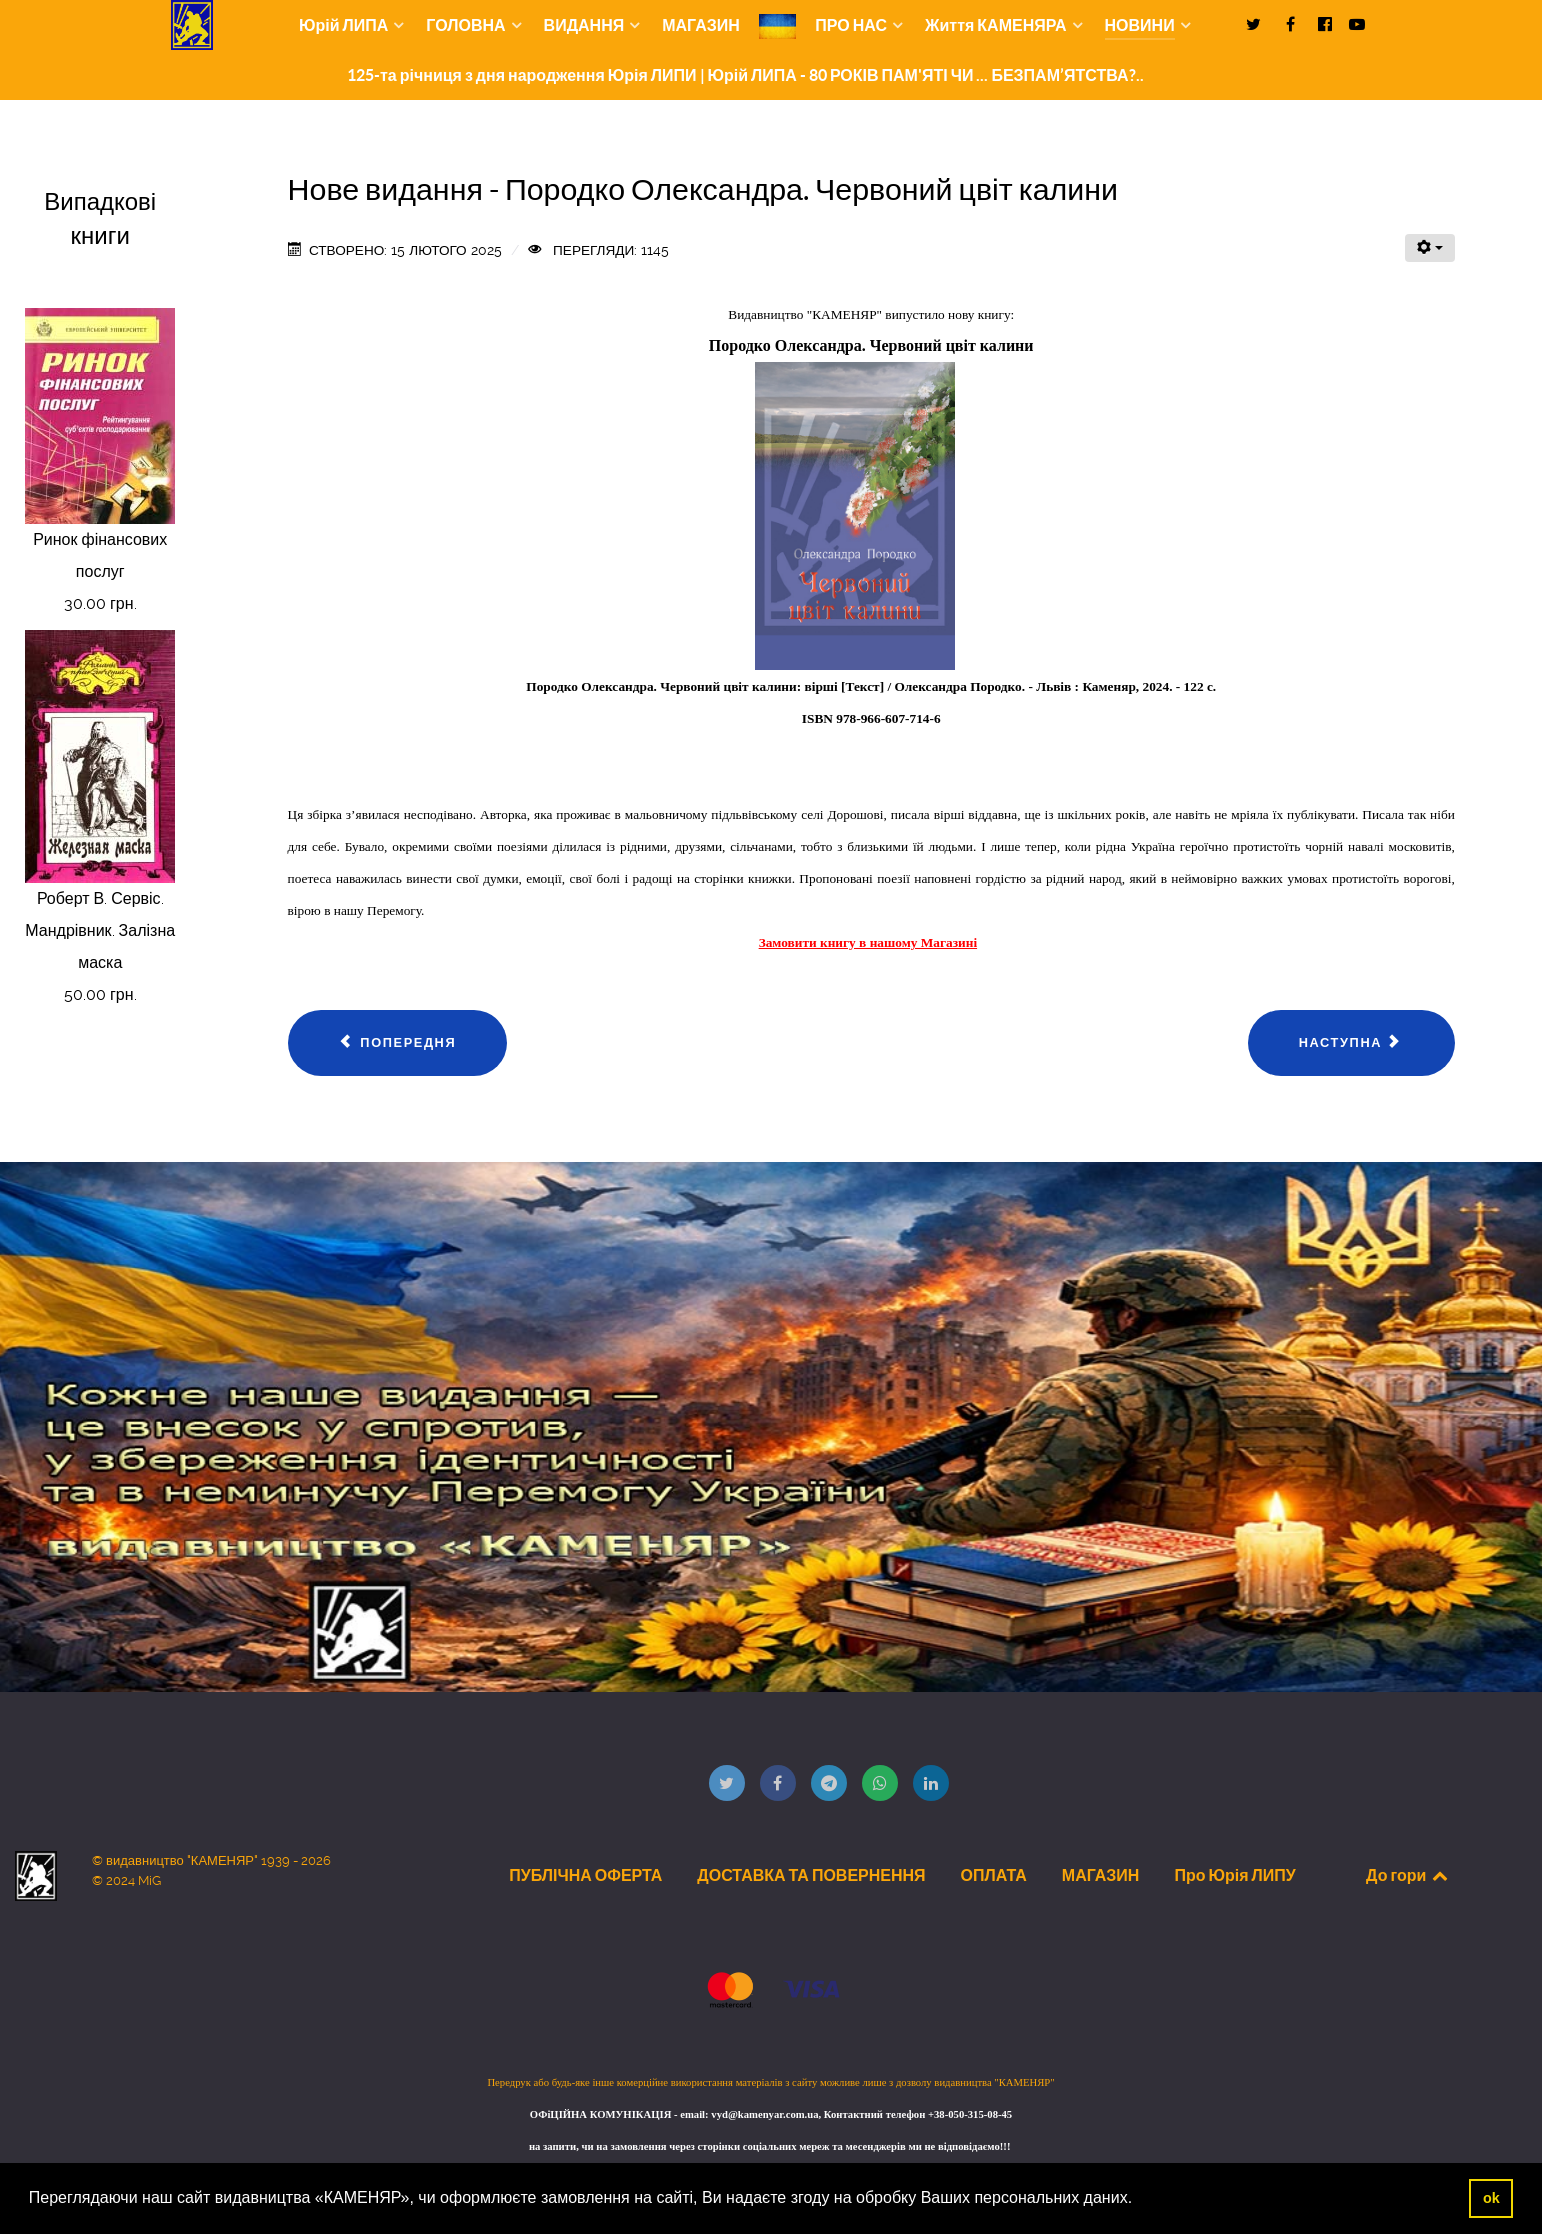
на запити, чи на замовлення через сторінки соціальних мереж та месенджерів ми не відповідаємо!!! (771, 2146)
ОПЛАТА (994, 1875)
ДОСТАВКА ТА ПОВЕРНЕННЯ (811, 1875)
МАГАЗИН (1101, 1875)
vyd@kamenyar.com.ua (764, 2114)
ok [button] (1491, 2198)
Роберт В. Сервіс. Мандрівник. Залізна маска (100, 930)
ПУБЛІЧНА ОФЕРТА (585, 1875)
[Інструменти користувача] (1430, 248)
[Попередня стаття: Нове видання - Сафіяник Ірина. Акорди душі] (398, 1043)
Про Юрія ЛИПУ (1234, 1875)
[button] (1140, 2200)
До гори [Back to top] (1408, 1875)
